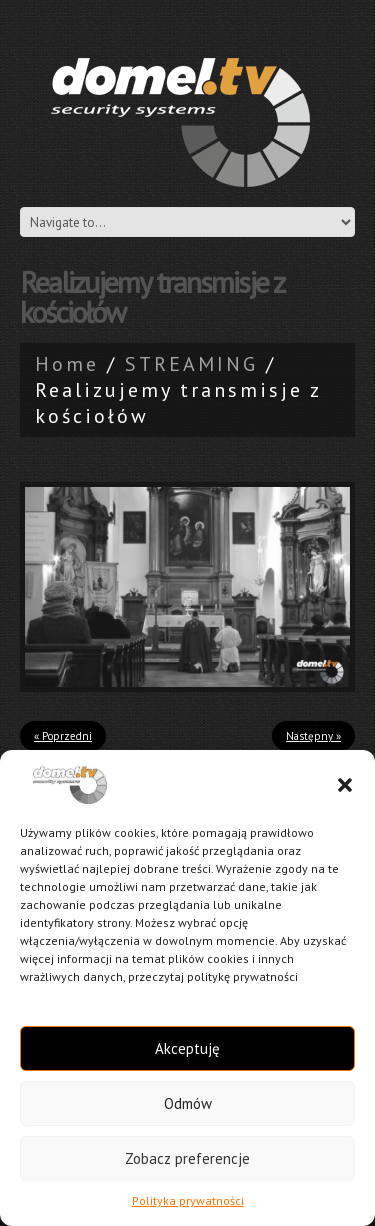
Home (67, 364)
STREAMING (191, 364)
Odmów (188, 1103)
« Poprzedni (63, 736)
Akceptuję (187, 1048)
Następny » (313, 736)
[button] (345, 785)
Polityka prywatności (188, 1200)
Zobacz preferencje (187, 1158)
